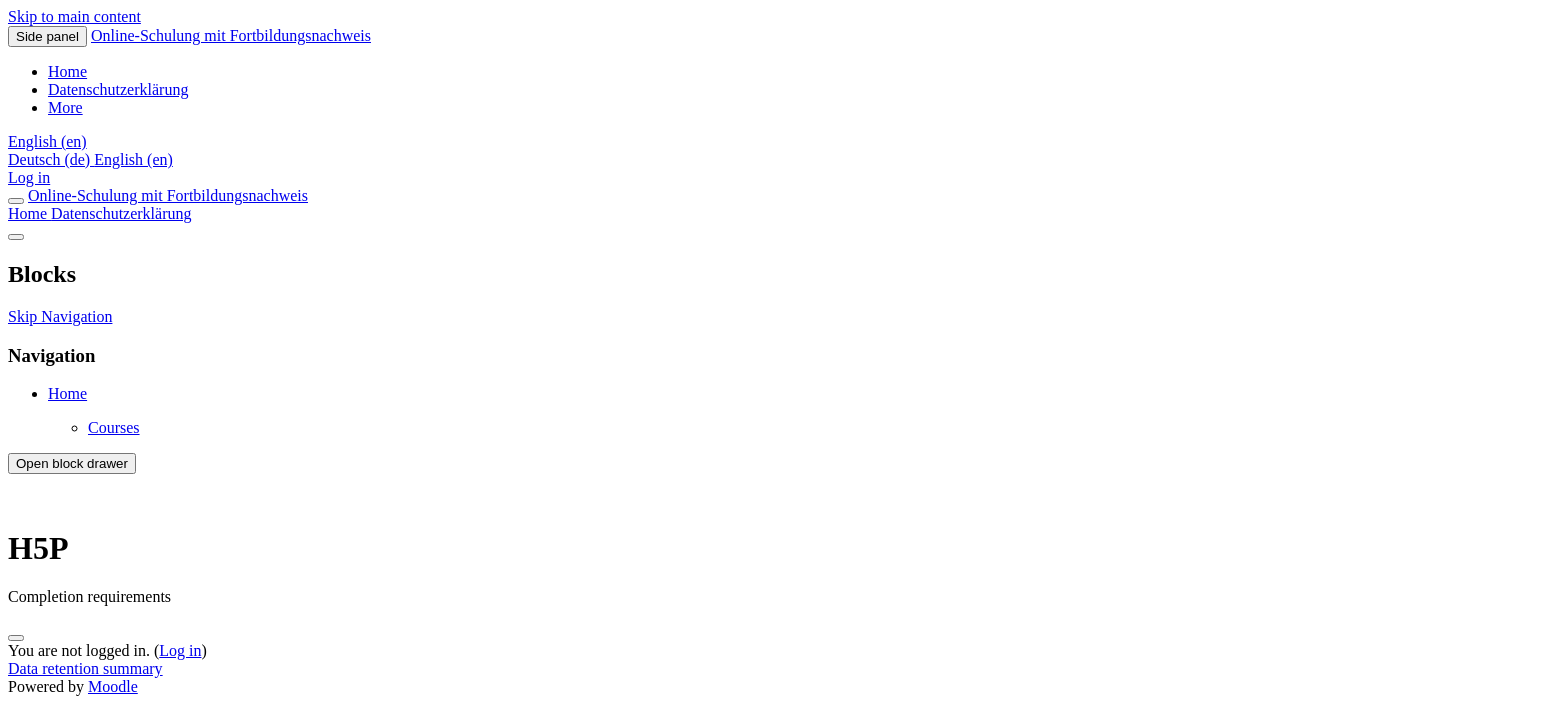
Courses (114, 427)
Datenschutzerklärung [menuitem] (118, 89)
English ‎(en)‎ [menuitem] (133, 159)
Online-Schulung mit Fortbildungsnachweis (231, 35)
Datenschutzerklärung (121, 213)
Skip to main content (74, 16)
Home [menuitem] (67, 71)
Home (29, 213)
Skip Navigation (60, 316)
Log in (29, 177)
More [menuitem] (65, 107)
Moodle (113, 686)
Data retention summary (85, 668)
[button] (47, 141)
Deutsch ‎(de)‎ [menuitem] (51, 159)
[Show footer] (16, 638)
